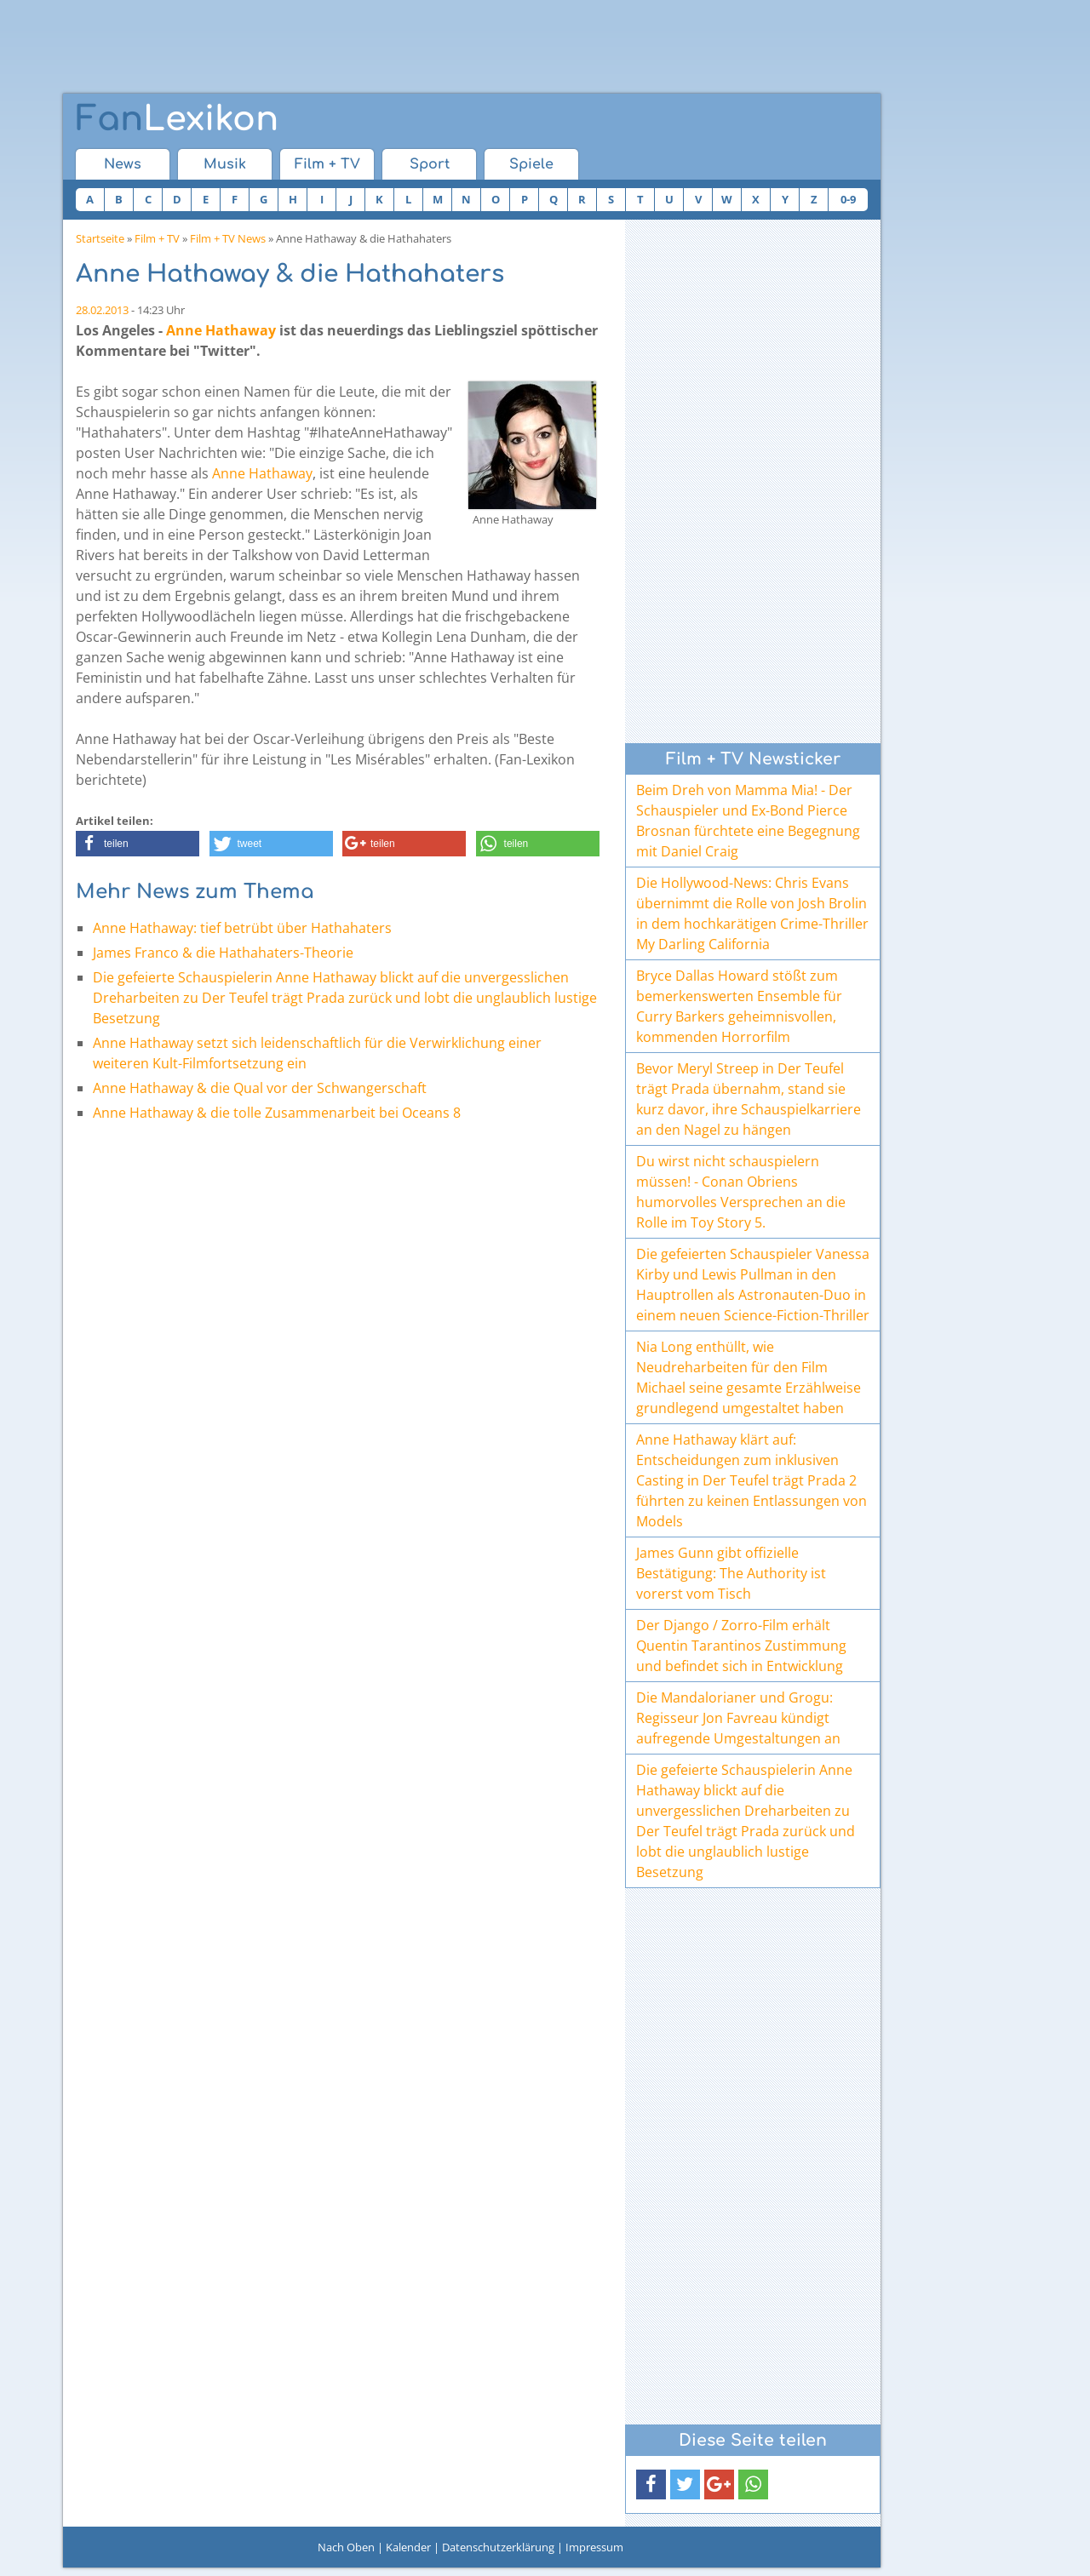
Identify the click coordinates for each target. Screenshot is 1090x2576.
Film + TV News (228, 238)
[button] (137, 843)
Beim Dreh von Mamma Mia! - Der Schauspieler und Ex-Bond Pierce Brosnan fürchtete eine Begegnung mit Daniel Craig (748, 821)
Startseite (100, 238)
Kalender (408, 2547)
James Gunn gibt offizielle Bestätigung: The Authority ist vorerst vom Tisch (731, 1573)
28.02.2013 (102, 310)
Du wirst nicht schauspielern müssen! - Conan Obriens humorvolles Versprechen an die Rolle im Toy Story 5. (741, 1192)
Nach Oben (346, 2547)
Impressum (594, 2547)
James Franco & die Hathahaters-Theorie (223, 952)
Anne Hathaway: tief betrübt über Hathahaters (242, 928)
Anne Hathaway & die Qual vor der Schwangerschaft (260, 1088)
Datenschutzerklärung (498, 2547)
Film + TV (327, 164)
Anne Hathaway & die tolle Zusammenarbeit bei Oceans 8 (277, 1112)
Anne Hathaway (221, 330)
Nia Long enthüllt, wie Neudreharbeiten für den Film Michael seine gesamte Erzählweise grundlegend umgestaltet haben (748, 1377)
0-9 (848, 199)
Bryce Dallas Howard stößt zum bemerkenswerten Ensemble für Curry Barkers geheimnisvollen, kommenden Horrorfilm (739, 1006)
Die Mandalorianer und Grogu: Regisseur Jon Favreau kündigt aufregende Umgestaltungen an (738, 1718)
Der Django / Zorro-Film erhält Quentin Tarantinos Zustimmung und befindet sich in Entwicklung (741, 1645)
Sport (430, 164)
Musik (225, 164)
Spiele (531, 164)
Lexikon (177, 119)
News (122, 164)
